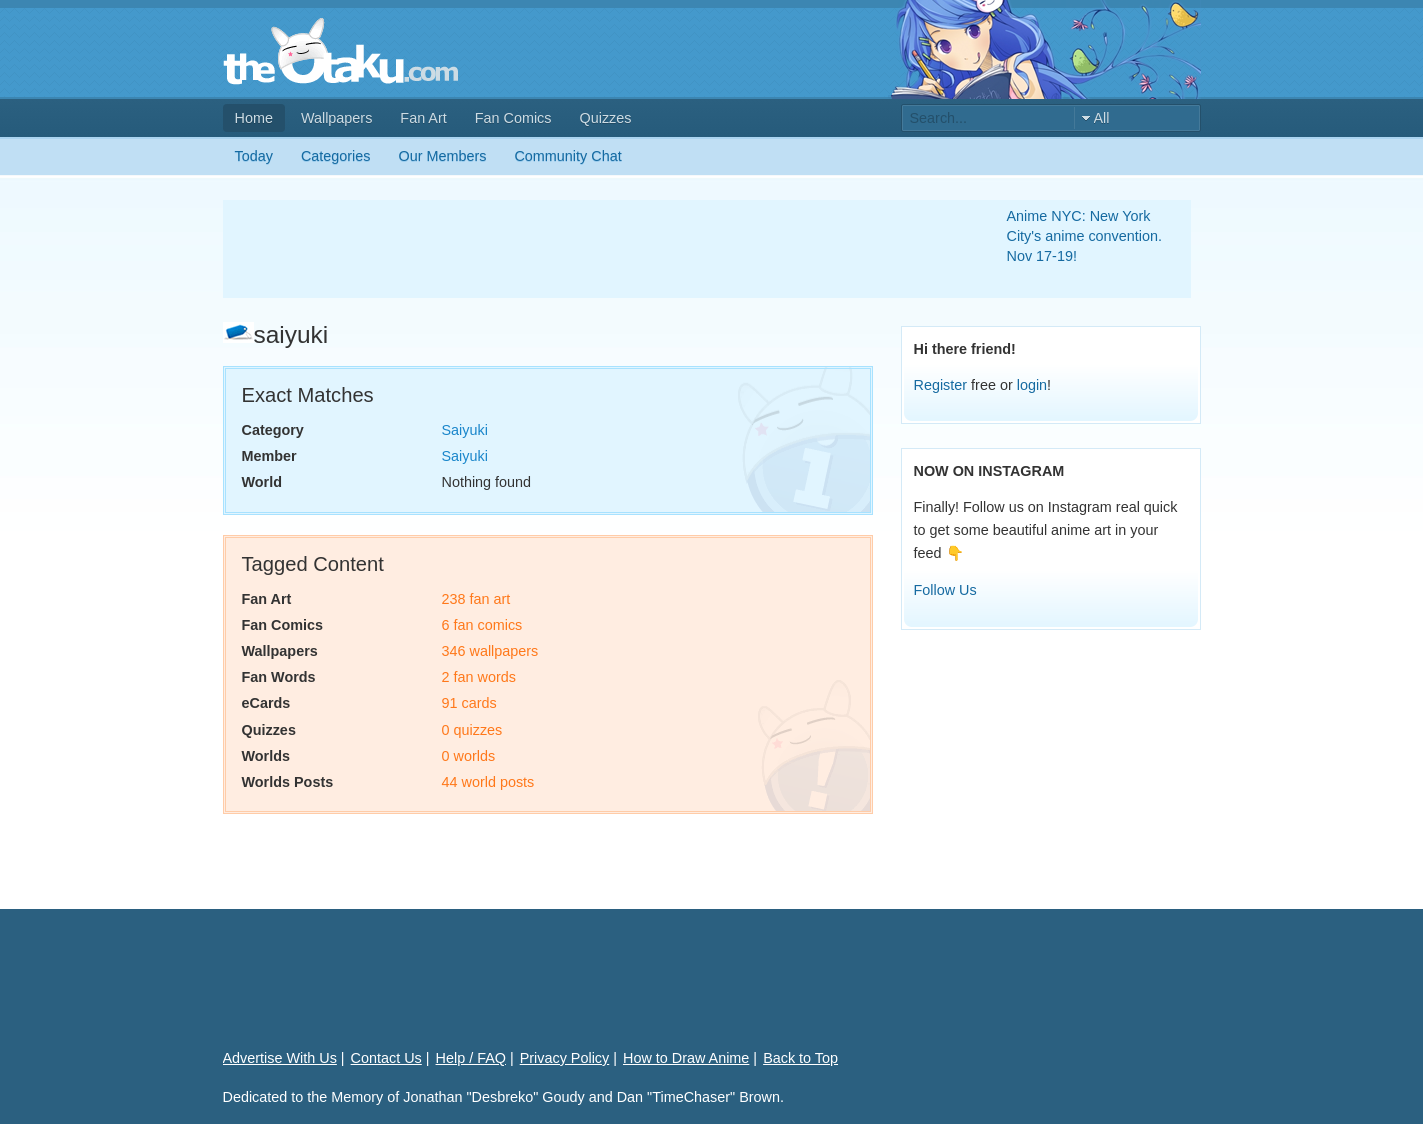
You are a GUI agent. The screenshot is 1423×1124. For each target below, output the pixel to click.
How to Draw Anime (686, 1058)
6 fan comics (482, 625)
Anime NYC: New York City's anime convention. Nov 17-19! (1085, 236)
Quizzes (606, 118)
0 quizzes (472, 730)
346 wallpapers (490, 651)
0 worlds (469, 756)
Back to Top (800, 1058)
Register (941, 385)
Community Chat (567, 156)
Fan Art (423, 118)
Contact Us (386, 1058)
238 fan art (476, 599)
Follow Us (945, 590)
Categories (336, 156)
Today (254, 156)
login (1032, 385)
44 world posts (488, 782)
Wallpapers (336, 118)
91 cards (469, 703)
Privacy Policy (565, 1058)
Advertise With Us (280, 1058)
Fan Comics (513, 118)
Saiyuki (465, 430)
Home (254, 118)
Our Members (443, 156)
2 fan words (479, 677)
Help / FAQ (471, 1058)
